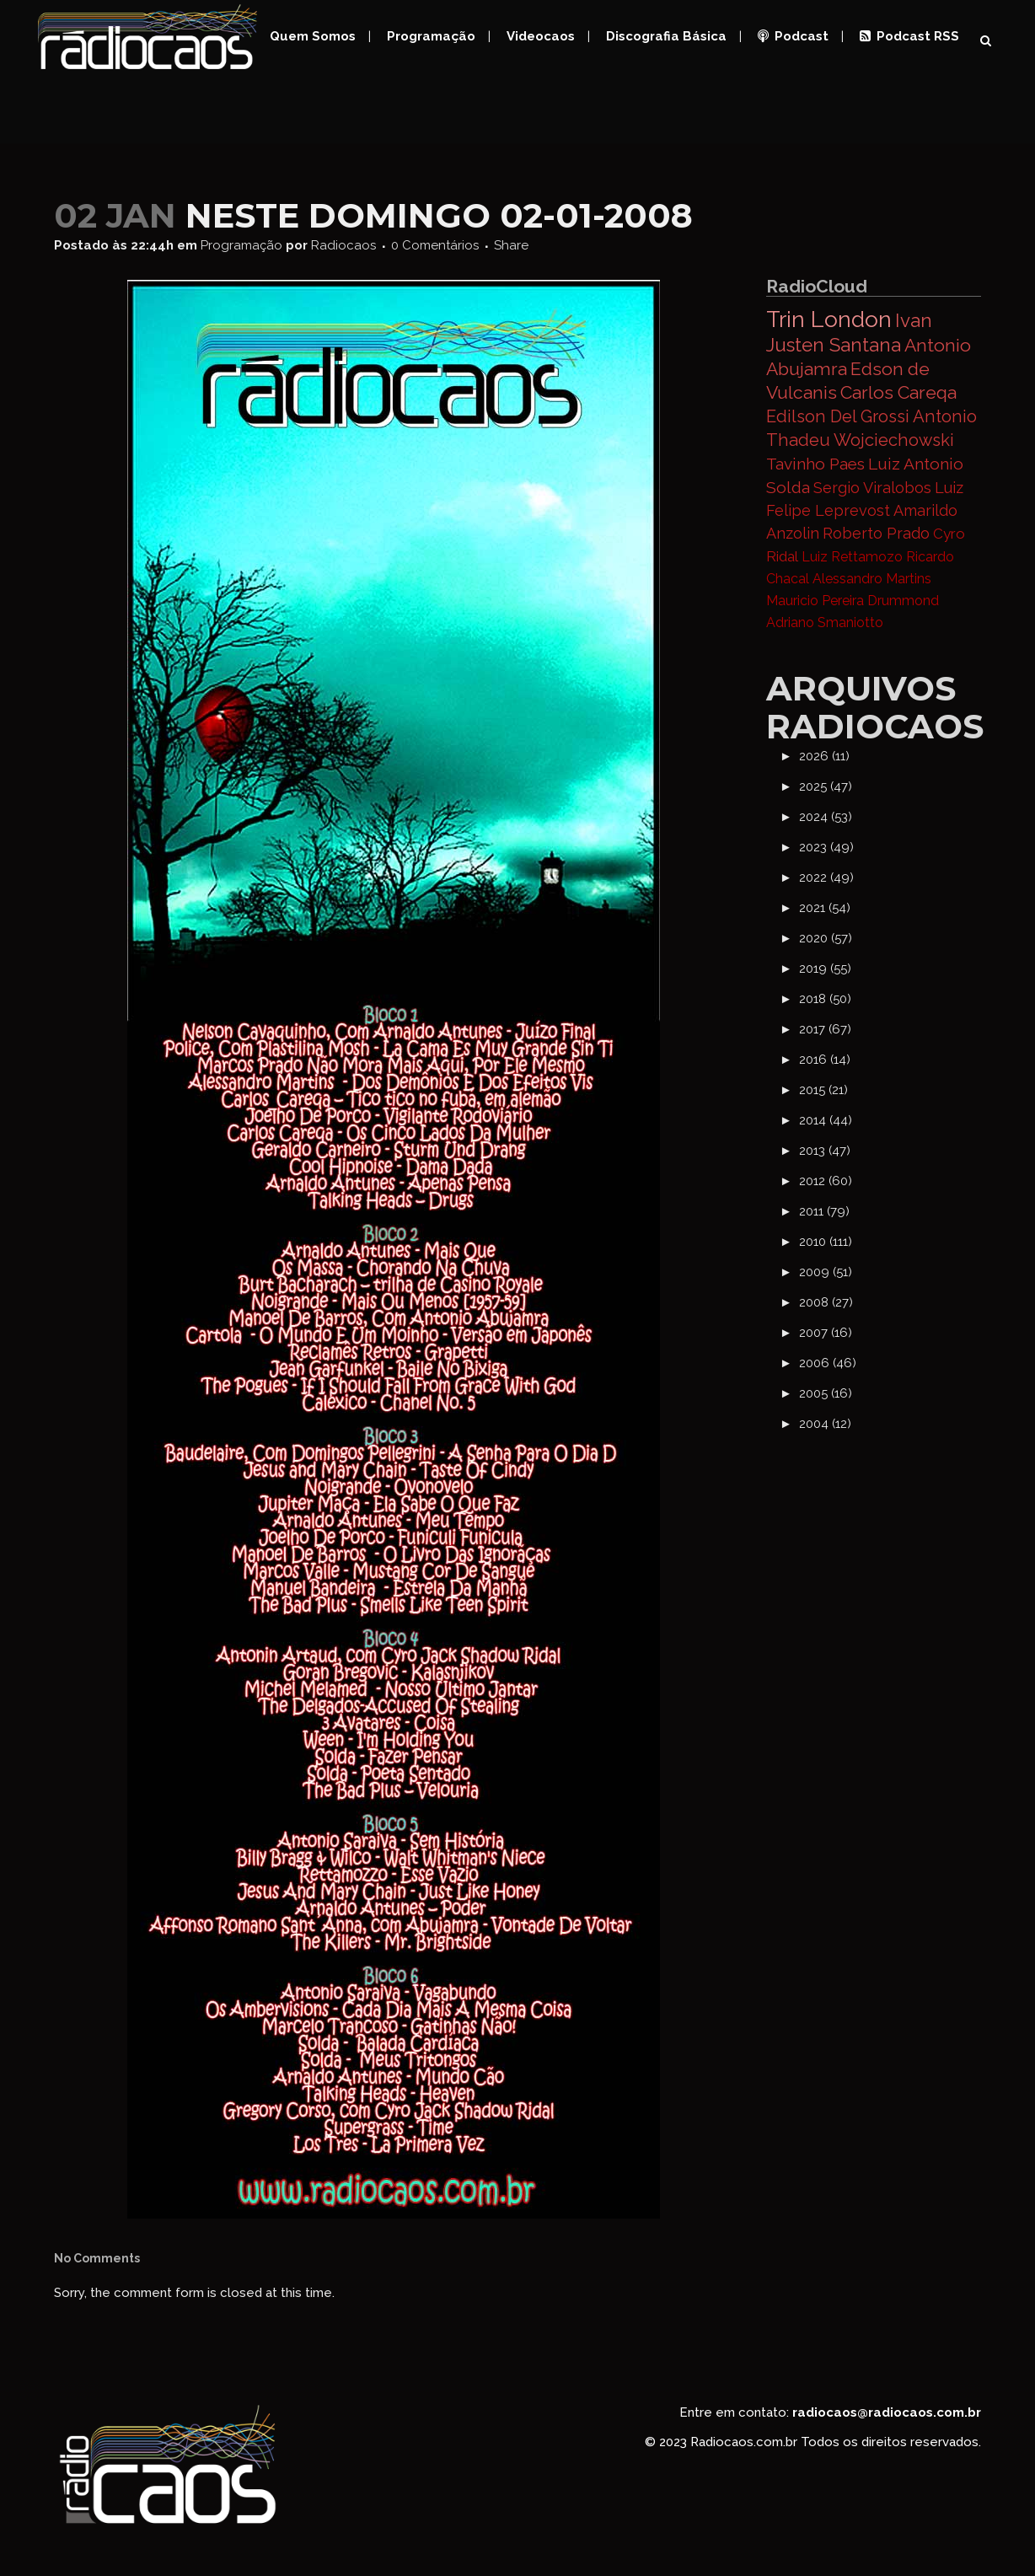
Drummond (903, 601)
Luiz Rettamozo (852, 557)
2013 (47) (824, 1150)
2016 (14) (824, 1059)
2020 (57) (825, 938)
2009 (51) (825, 1272)
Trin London (829, 319)
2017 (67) (825, 1029)
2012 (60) (825, 1181)
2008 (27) (826, 1302)
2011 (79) (824, 1211)
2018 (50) (825, 998)
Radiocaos (343, 245)
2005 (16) (825, 1393)
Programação (241, 245)
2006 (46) (827, 1363)
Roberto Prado (876, 533)
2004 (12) (825, 1423)
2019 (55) (825, 968)
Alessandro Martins (871, 579)
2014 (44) (825, 1120)
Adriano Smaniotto (824, 622)
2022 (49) (826, 877)
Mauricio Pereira (815, 601)
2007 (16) (825, 1332)
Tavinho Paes (815, 463)
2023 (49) (826, 847)
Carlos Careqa (898, 392)
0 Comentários (435, 245)
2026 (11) (824, 756)
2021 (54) (824, 907)
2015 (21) (823, 1089)
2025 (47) (825, 786)
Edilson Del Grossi (837, 416)
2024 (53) (825, 816)
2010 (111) (825, 1241)
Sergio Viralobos (872, 487)
